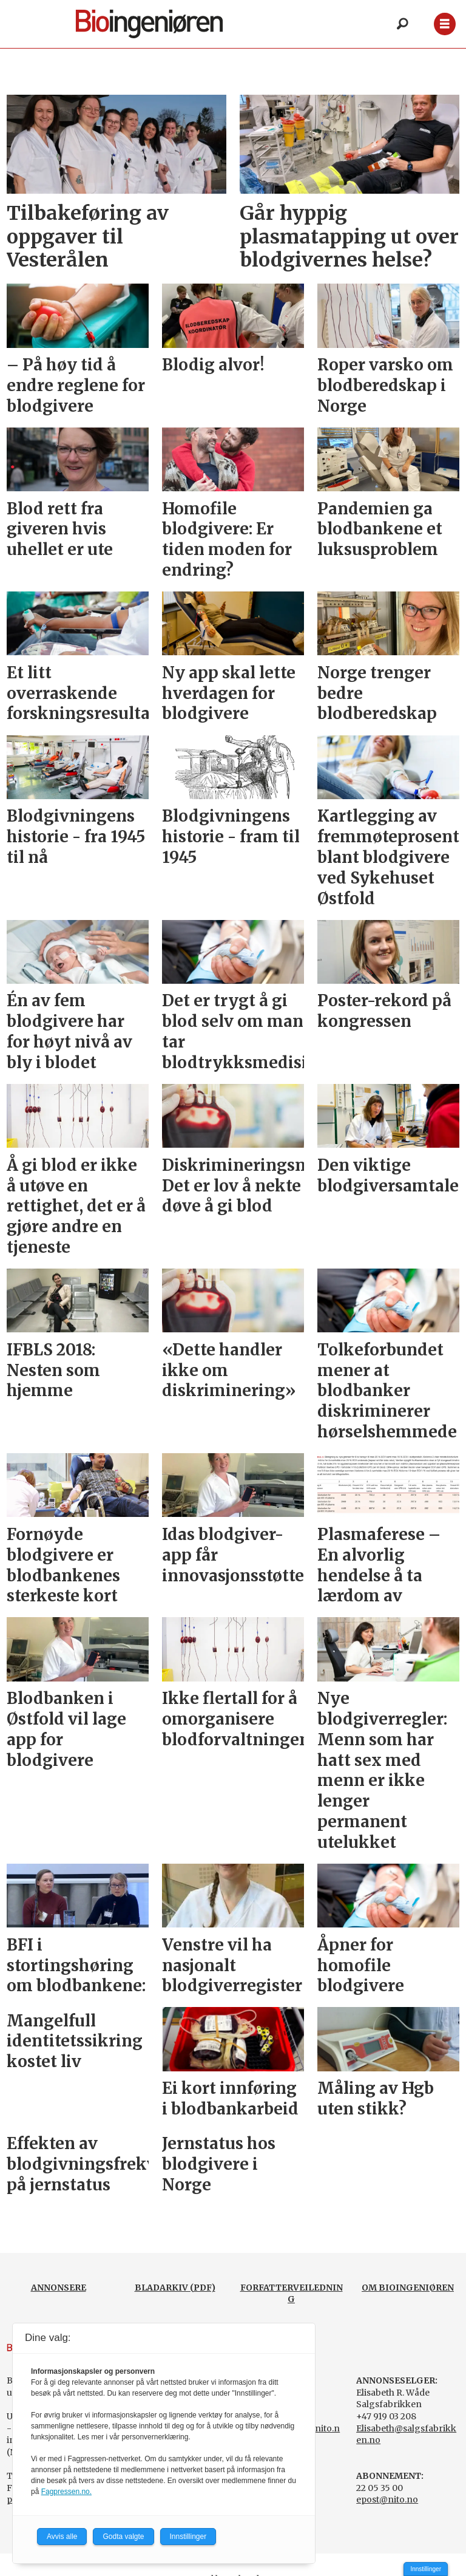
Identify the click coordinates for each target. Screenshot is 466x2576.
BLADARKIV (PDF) (175, 2287)
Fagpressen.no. (66, 2491)
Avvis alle (62, 2536)
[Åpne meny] (444, 24)
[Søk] (402, 24)
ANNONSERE (58, 2287)
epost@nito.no (387, 2499)
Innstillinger (425, 2569)
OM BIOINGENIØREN (408, 2287)
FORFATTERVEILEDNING (291, 2293)
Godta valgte (123, 2536)
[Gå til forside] (163, 24)
